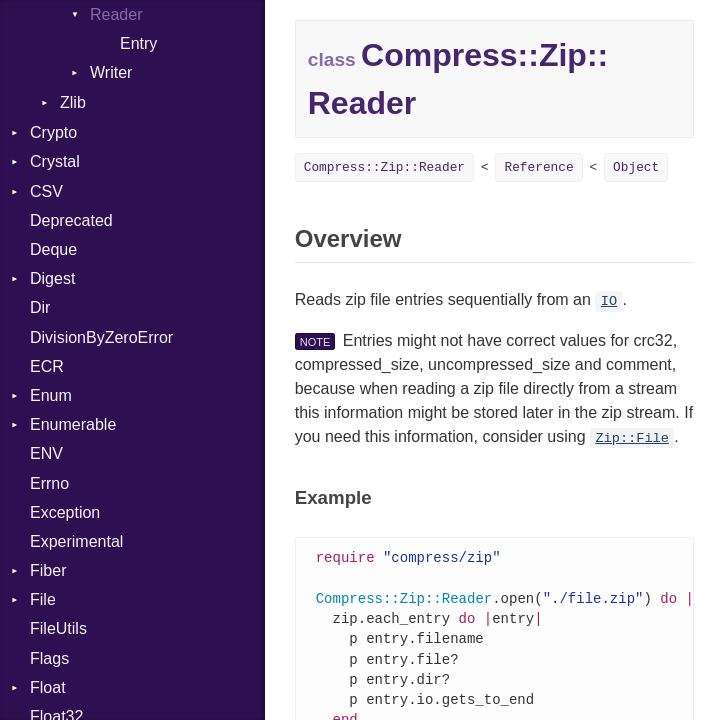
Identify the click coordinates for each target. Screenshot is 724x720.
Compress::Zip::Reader (384, 167)
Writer (111, 72)
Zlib (73, 102)
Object (636, 167)
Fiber (48, 570)
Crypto (53, 132)
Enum (51, 395)
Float (48, 687)
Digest (52, 278)
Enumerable (73, 424)
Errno (49, 483)
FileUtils (58, 628)
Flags (49, 658)
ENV (46, 453)
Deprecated (71, 220)
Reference (538, 167)
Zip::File (631, 438)
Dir (40, 307)
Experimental (76, 541)
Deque (53, 249)
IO (609, 301)
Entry (138, 43)
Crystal (55, 161)
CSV (46, 191)
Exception (65, 512)
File (43, 599)
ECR (47, 366)
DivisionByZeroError (101, 337)
